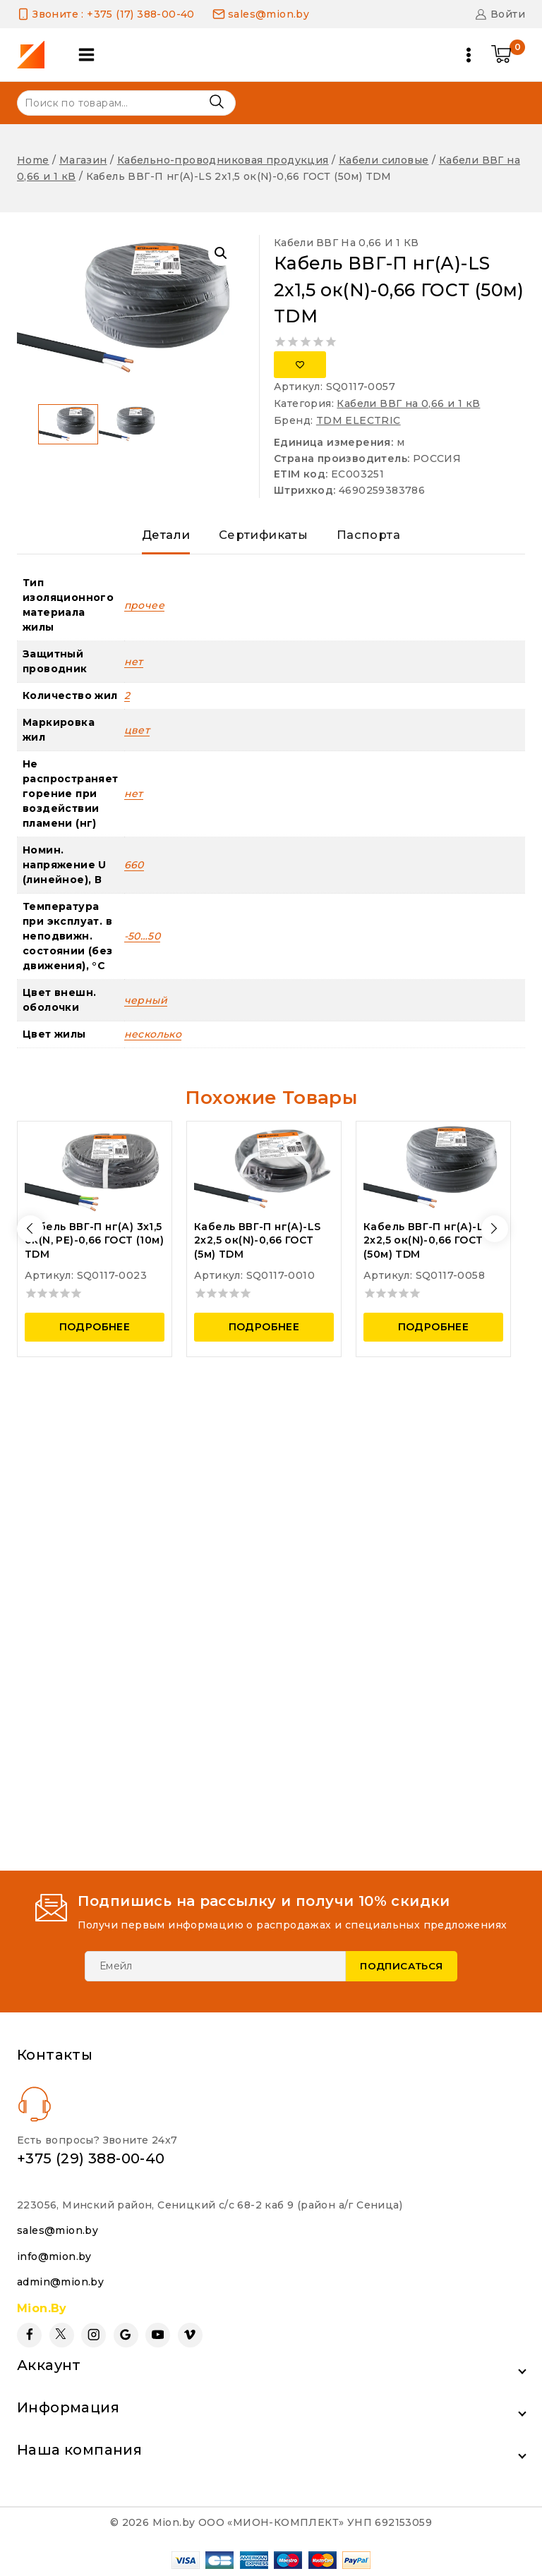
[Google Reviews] (126, 2335)
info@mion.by (54, 2256)
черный (145, 1007)
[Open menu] (468, 55)
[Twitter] (61, 2335)
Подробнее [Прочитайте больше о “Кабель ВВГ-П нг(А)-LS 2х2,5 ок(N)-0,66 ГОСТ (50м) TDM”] (433, 1334)
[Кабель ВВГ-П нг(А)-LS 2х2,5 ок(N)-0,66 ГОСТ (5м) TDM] (264, 1175)
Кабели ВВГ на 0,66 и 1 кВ (346, 242)
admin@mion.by (60, 2282)
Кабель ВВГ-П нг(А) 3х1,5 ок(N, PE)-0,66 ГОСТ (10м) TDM (94, 1247)
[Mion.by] (35, 54)
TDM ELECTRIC (358, 420)
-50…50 (142, 943)
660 (134, 871)
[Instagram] (93, 2335)
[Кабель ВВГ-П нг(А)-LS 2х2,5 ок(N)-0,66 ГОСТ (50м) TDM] (433, 1175)
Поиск (216, 101)
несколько (153, 1041)
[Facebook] (29, 2335)
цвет (137, 737)
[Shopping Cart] (508, 55)
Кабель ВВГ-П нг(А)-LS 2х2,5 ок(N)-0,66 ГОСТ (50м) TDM (426, 1247)
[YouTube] (157, 2335)
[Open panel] (91, 54)
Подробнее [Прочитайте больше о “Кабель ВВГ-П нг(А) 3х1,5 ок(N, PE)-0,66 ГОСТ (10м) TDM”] (95, 1334)
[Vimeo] (190, 2335)
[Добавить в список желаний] (300, 364)
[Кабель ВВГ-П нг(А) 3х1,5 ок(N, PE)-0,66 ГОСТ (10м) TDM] (94, 1175)
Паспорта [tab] (374, 538)
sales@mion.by (57, 2230)
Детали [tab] (160, 538)
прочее (144, 612)
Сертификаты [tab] (262, 538)
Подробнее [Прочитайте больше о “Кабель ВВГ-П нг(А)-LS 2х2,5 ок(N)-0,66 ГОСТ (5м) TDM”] (264, 1334)
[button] (221, 253)
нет (133, 668)
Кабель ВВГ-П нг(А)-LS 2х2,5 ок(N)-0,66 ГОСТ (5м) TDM (257, 1247)
